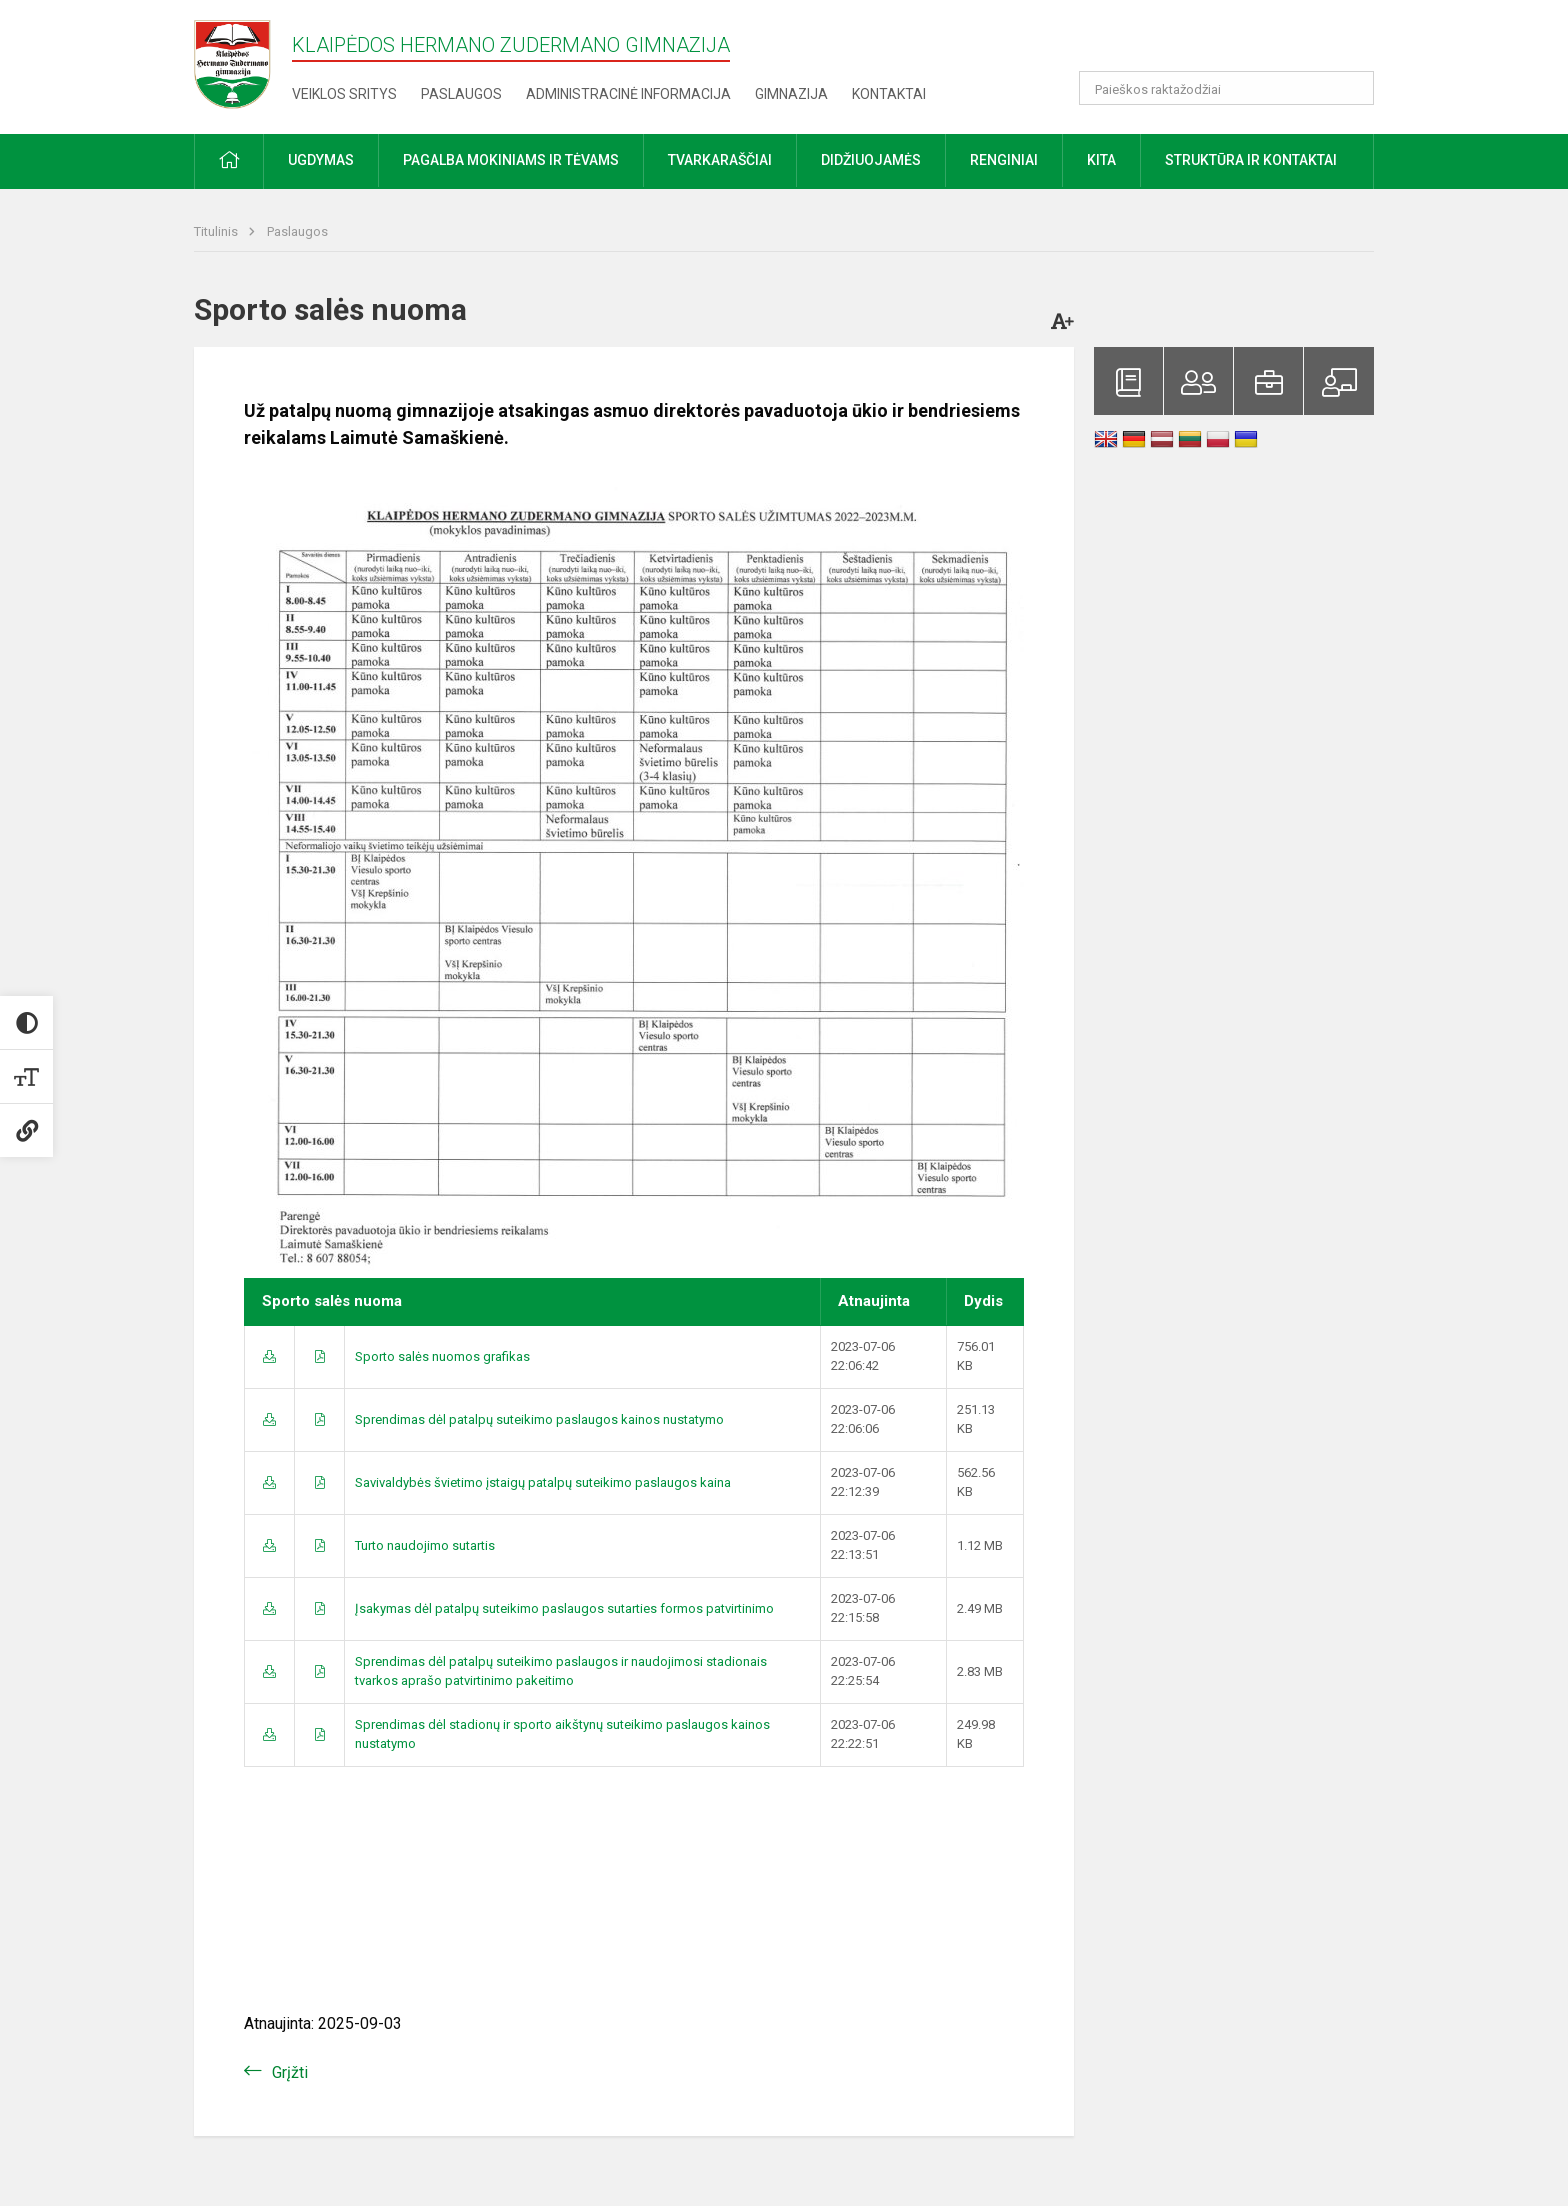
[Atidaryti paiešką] (1352, 88)
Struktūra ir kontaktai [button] (1251, 160)
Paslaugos (461, 94)
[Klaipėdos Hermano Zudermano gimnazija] (243, 63)
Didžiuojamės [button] (871, 160)
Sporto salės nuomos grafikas (442, 1356)
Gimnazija (791, 94)
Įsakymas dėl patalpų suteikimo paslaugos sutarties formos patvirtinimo (564, 1608)
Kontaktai (889, 94)
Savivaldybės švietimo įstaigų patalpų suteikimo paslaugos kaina (543, 1482)
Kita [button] (1101, 160)
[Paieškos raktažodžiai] (1226, 88)
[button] (1237, 42)
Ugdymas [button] (321, 160)
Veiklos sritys (344, 94)
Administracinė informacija (628, 94)
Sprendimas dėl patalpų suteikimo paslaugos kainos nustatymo (539, 1419)
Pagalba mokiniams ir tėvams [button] (511, 160)
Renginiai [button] (1004, 160)
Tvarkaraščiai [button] (720, 160)
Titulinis (217, 231)
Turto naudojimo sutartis (425, 1545)
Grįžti (290, 2072)
